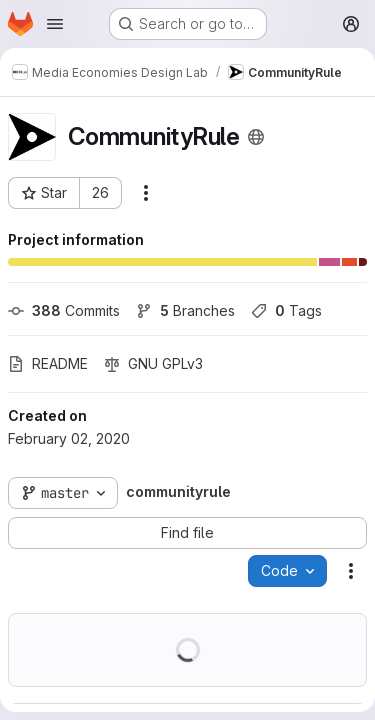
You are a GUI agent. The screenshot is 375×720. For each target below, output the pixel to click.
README (48, 363)
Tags (286, 310)
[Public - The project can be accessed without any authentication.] (256, 137)
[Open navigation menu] (55, 24)
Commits (64, 310)
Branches (185, 310)
